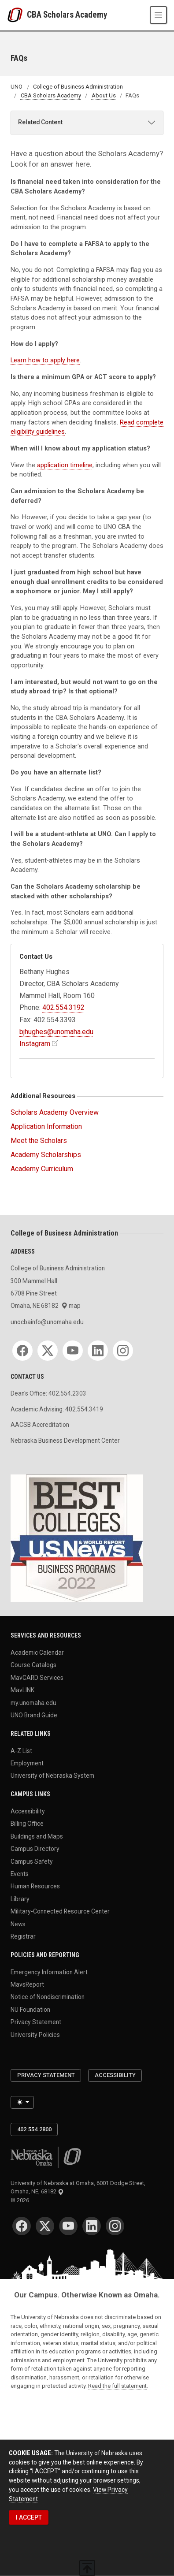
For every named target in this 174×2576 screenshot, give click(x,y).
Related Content (40, 122)
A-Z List (21, 1750)
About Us (104, 95)
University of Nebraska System (52, 1775)
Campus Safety (32, 1861)
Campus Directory (35, 1848)
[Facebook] (22, 1350)
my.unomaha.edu (33, 1702)
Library (20, 1898)
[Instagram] (123, 1350)
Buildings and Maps (37, 1835)
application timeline (65, 465)
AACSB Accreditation (40, 1424)
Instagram (34, 1043)
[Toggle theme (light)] (22, 2102)
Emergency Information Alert (49, 1971)
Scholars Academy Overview (55, 1112)
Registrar (23, 1935)
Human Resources (35, 1886)
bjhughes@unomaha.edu (56, 1031)
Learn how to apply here (45, 360)
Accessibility (28, 1811)
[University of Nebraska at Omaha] (17, 15)
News (18, 1923)
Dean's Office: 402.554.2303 (48, 1393)
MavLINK (22, 1690)
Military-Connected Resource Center (60, 1911)
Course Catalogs (33, 1664)
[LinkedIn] (98, 1350)
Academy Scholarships (46, 1154)
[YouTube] (73, 1350)
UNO (16, 87)
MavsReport (27, 1984)
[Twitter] (47, 1350)
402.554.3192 (63, 1007)
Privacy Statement (36, 2021)
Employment (27, 1763)
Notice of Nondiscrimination (48, 1996)
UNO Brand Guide (34, 1714)
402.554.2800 (34, 2129)
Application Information (46, 1126)
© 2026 (21, 2200)
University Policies (35, 2034)
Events (20, 1873)
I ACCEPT (29, 2517)
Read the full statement (117, 2385)
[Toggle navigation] (158, 14)
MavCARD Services (37, 1677)
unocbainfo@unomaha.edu (47, 1321)
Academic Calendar (37, 1652)
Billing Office (27, 1823)
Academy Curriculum (42, 1169)
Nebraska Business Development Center (65, 1440)
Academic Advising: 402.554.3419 (57, 1409)
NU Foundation (30, 2009)
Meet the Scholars (39, 1140)
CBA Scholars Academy (67, 15)
